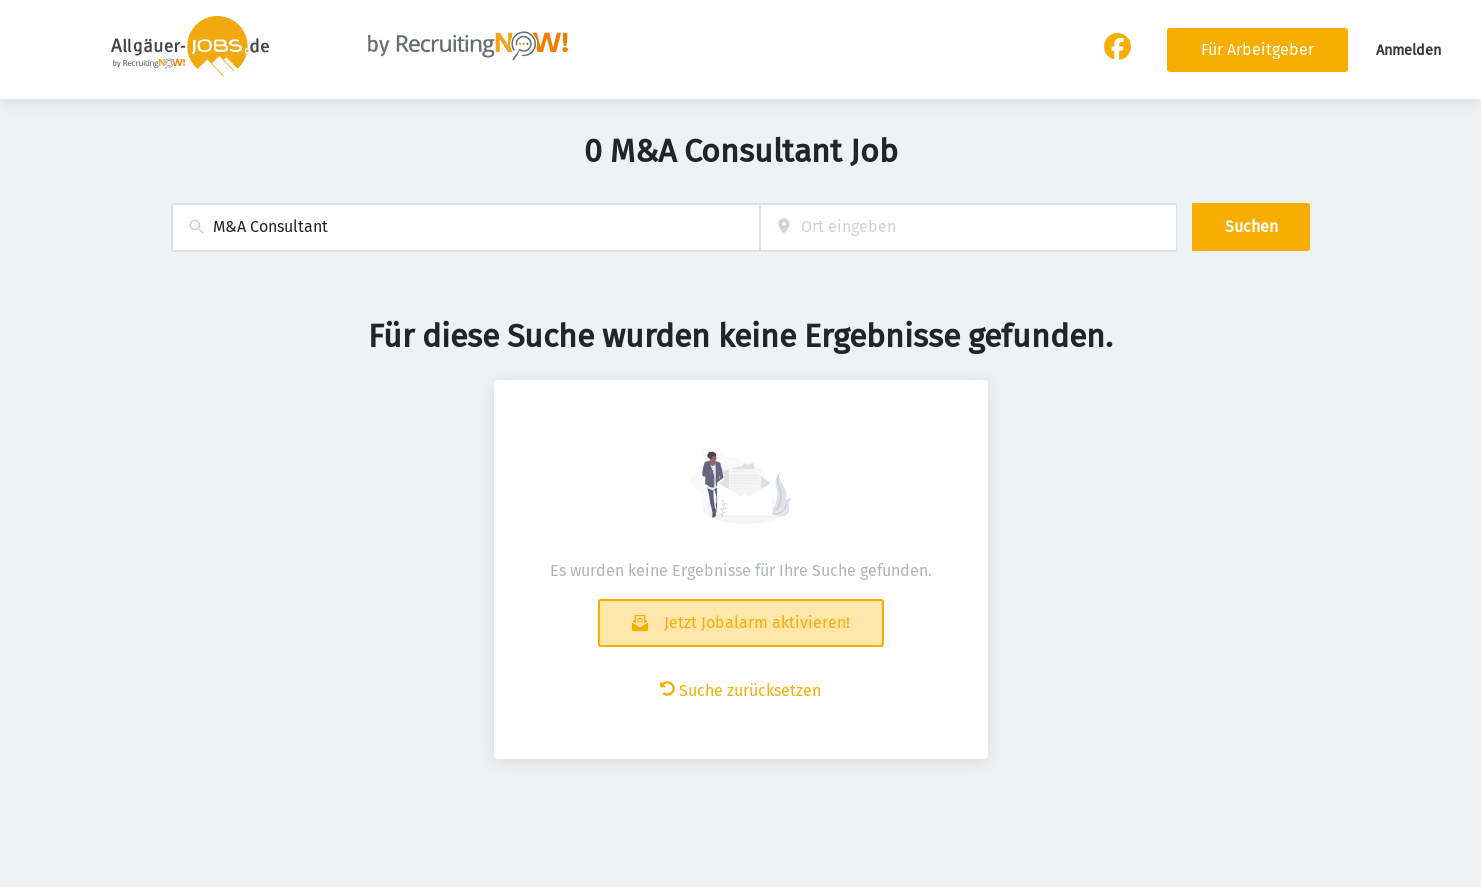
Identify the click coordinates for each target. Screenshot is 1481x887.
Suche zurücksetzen (740, 690)
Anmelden (1408, 50)
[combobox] (465, 227)
